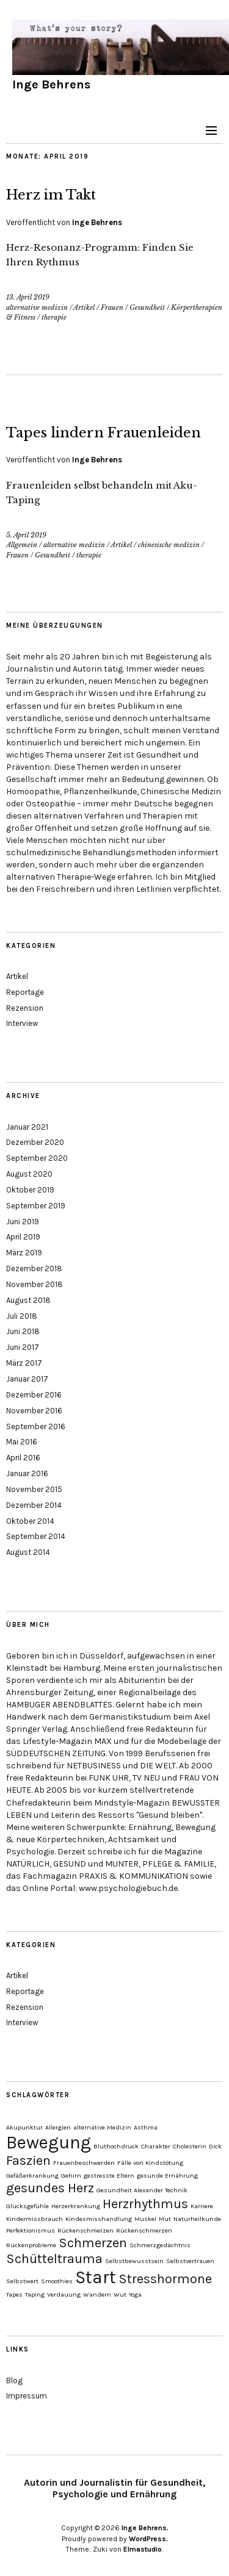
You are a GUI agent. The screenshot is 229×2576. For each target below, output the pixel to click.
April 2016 (23, 1457)
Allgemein (21, 544)
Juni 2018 (23, 1331)
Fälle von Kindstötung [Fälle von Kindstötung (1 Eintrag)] (150, 2163)
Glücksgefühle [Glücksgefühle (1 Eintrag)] (27, 2206)
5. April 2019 (26, 535)
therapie (54, 317)
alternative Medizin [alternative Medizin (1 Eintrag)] (102, 2127)
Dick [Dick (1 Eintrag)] (215, 2146)
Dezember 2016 (34, 1394)
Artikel (84, 307)
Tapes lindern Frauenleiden (103, 433)
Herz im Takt (51, 195)
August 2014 (28, 1552)
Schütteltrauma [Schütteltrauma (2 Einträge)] (54, 2259)
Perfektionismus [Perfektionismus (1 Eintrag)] (30, 2230)
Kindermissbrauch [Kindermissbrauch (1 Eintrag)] (34, 2219)
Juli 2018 (21, 1316)
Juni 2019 (22, 1221)
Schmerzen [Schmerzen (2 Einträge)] (93, 2243)
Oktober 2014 (30, 1521)
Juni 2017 (22, 1347)
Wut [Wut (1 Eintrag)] (120, 2294)
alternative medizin (37, 307)
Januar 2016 (27, 1473)
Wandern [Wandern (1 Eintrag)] (97, 2294)
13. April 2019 (27, 297)
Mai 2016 (21, 1441)
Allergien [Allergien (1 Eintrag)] (58, 2127)
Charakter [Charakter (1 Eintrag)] (155, 2146)
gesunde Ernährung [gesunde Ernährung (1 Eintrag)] (167, 2176)
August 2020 (29, 1174)
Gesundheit (147, 307)
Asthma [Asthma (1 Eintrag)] (146, 2127)
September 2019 (35, 1205)
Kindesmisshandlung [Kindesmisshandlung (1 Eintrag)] (98, 2219)
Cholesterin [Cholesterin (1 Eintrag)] (189, 2146)
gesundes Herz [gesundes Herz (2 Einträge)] (50, 2188)
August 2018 (28, 1300)
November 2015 (34, 1489)
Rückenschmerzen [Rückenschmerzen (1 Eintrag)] (85, 2230)
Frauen (112, 307)
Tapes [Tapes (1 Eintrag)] (14, 2294)
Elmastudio (142, 2549)
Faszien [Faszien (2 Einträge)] (28, 2161)
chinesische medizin (169, 544)
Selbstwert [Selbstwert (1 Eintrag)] (22, 2281)
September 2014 (35, 1536)
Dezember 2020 (35, 1142)
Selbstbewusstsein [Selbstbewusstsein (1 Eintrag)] (134, 2261)
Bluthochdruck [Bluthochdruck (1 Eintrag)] (116, 2146)
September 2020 (37, 1158)
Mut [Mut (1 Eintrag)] (165, 2219)
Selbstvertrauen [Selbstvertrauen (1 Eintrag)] (190, 2261)
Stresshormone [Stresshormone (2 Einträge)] (165, 2279)
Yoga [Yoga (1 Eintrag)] (135, 2294)
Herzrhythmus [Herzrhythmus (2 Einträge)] (145, 2204)
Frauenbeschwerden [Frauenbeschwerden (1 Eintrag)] (84, 2163)
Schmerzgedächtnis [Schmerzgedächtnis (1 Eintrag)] (160, 2245)
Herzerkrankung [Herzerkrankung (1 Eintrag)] (75, 2206)
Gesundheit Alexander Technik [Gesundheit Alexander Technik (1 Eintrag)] (141, 2190)
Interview (22, 1023)
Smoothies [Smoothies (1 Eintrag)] (57, 2281)
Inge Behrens (51, 84)
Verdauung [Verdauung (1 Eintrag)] (64, 2294)
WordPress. (148, 2539)
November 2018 (34, 1284)
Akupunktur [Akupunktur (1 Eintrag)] (24, 2127)
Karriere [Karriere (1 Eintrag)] (202, 2206)
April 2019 (23, 1236)
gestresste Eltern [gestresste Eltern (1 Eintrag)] (109, 2176)
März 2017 (24, 1363)
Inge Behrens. (145, 2528)
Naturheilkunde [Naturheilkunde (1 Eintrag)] (197, 2219)
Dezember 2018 (34, 1268)
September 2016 (35, 1426)
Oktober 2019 (30, 1189)
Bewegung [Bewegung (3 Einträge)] (48, 2142)
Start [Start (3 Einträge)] (95, 2277)
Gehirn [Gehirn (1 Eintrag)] (71, 2176)
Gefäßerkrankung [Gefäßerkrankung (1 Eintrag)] (32, 2176)
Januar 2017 (27, 1378)
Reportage (25, 992)
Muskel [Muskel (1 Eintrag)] (145, 2219)
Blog (14, 2380)
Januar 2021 (27, 1127)
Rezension (24, 1008)
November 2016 (34, 1410)
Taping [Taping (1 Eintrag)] (35, 2294)
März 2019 (24, 1252)
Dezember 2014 (34, 1505)
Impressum (26, 2395)
